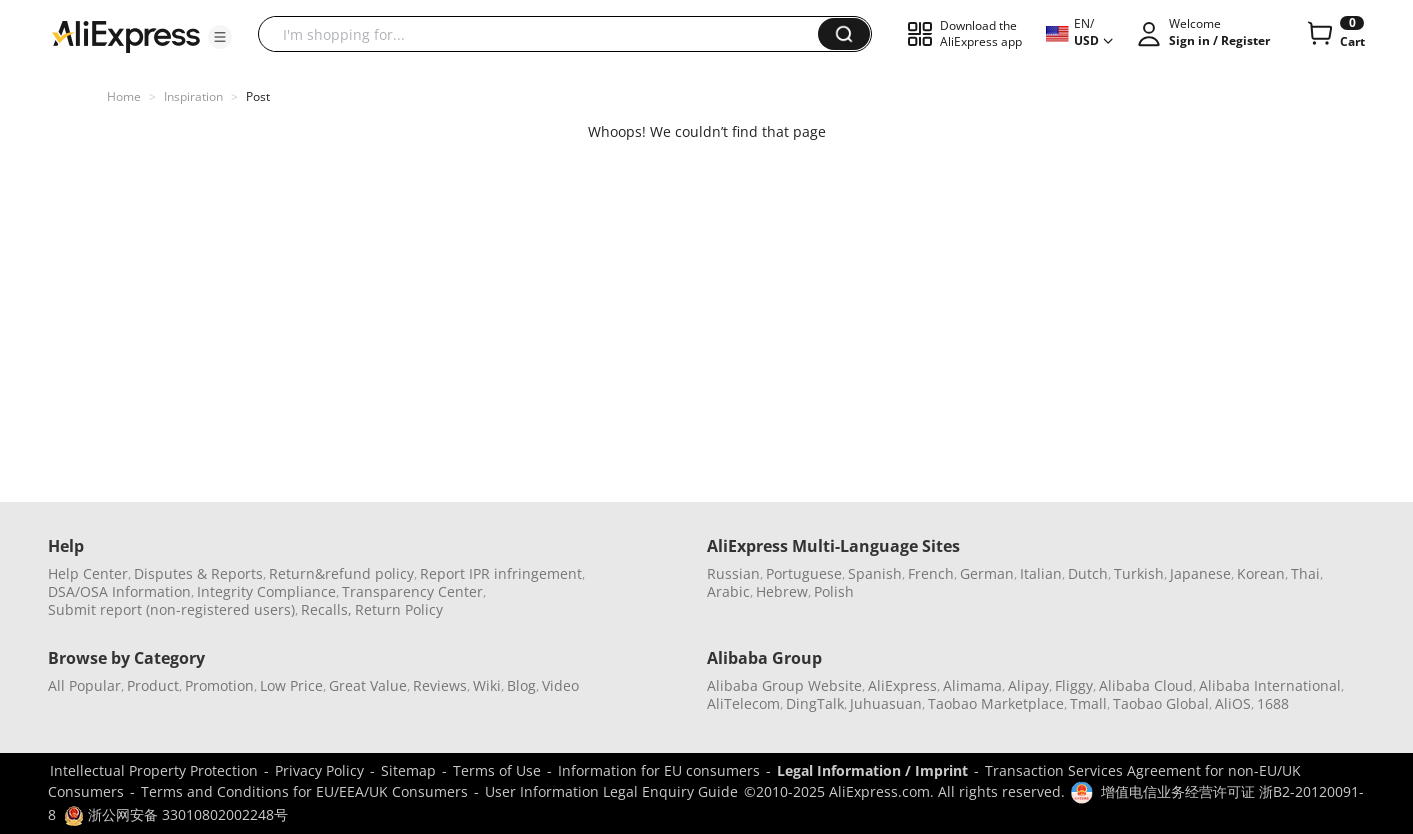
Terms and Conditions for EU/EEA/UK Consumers (304, 791)
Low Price (291, 685)
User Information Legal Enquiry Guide (611, 791)
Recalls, (326, 609)
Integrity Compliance (266, 591)
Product (153, 685)
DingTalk (815, 703)
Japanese (1200, 573)
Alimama (972, 685)
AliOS (1233, 703)
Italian (1041, 573)
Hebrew (782, 591)
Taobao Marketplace (996, 703)
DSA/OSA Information (119, 591)
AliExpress (902, 685)
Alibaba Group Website (784, 685)
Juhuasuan (886, 703)
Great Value (368, 685)
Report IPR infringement (501, 573)
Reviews (440, 685)
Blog (521, 685)
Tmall (1088, 703)
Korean (1261, 573)
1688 (1273, 703)
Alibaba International (1270, 685)
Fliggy (1074, 685)
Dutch (1088, 573)
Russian (733, 573)
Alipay (1028, 685)
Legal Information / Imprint (872, 770)
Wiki (487, 685)
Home (124, 96)
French (931, 573)
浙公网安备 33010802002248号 (176, 814)
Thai (1305, 573)
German (987, 573)
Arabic (728, 591)
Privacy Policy (319, 770)
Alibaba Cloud (1146, 685)
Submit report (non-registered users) (171, 609)
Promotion (219, 685)
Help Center (88, 573)
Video (560, 685)
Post (258, 96)
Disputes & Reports (198, 573)
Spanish (875, 573)
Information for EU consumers (659, 770)
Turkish (1139, 573)
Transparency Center (412, 591)
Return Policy (399, 609)
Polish (834, 591)
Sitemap (408, 770)
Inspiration (193, 96)
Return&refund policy (341, 573)
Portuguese (804, 573)
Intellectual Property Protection (154, 770)
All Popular (84, 685)
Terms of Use (497, 770)
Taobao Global (1161, 703)
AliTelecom (743, 703)
